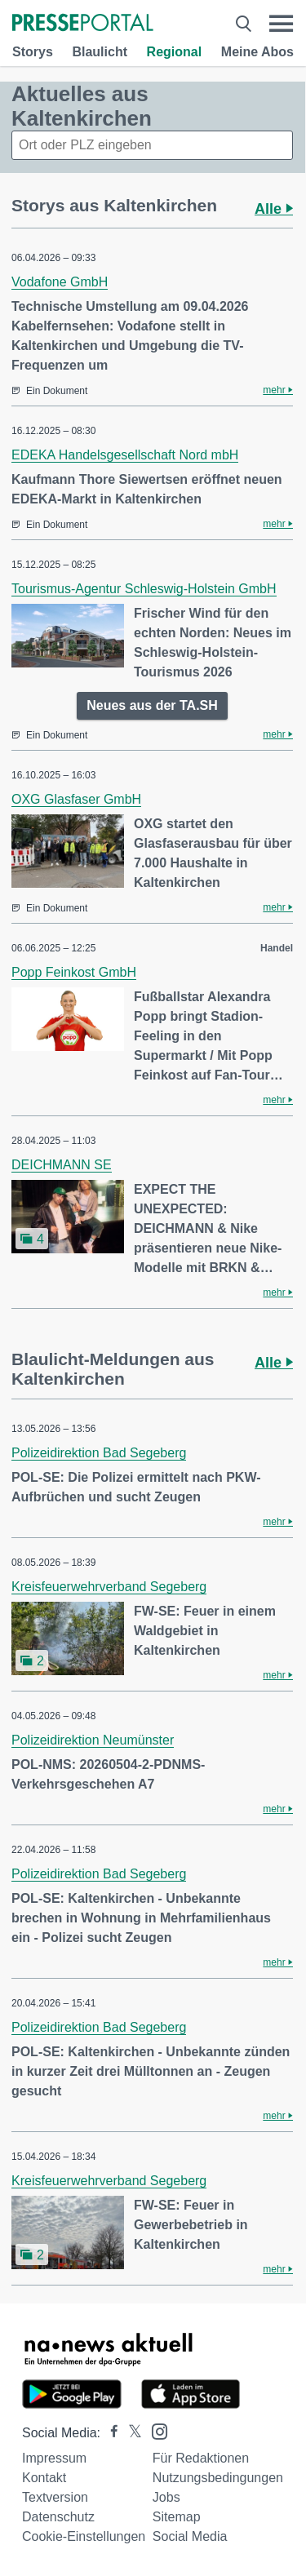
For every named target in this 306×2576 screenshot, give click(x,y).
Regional (174, 52)
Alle (274, 209)
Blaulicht (99, 52)
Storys (32, 52)
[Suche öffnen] (243, 23)
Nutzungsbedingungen (218, 2478)
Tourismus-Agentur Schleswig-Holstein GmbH (144, 589)
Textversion (55, 2497)
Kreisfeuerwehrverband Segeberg (108, 1587)
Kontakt (44, 2478)
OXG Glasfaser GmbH (76, 799)
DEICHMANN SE (61, 1165)
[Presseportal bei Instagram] (154, 2430)
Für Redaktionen (201, 2458)
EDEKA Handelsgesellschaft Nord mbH (124, 455)
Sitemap (177, 2517)
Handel (276, 948)
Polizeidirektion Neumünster (92, 1740)
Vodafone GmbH (59, 282)
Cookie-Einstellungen (83, 2536)
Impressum (54, 2458)
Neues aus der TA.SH (152, 705)
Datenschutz (58, 2517)
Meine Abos (257, 52)
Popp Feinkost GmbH (73, 972)
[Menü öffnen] (281, 23)
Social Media (190, 2536)
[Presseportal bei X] (130, 2433)
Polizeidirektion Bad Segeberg (98, 1453)
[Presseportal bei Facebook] (109, 2433)
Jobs (166, 2497)
